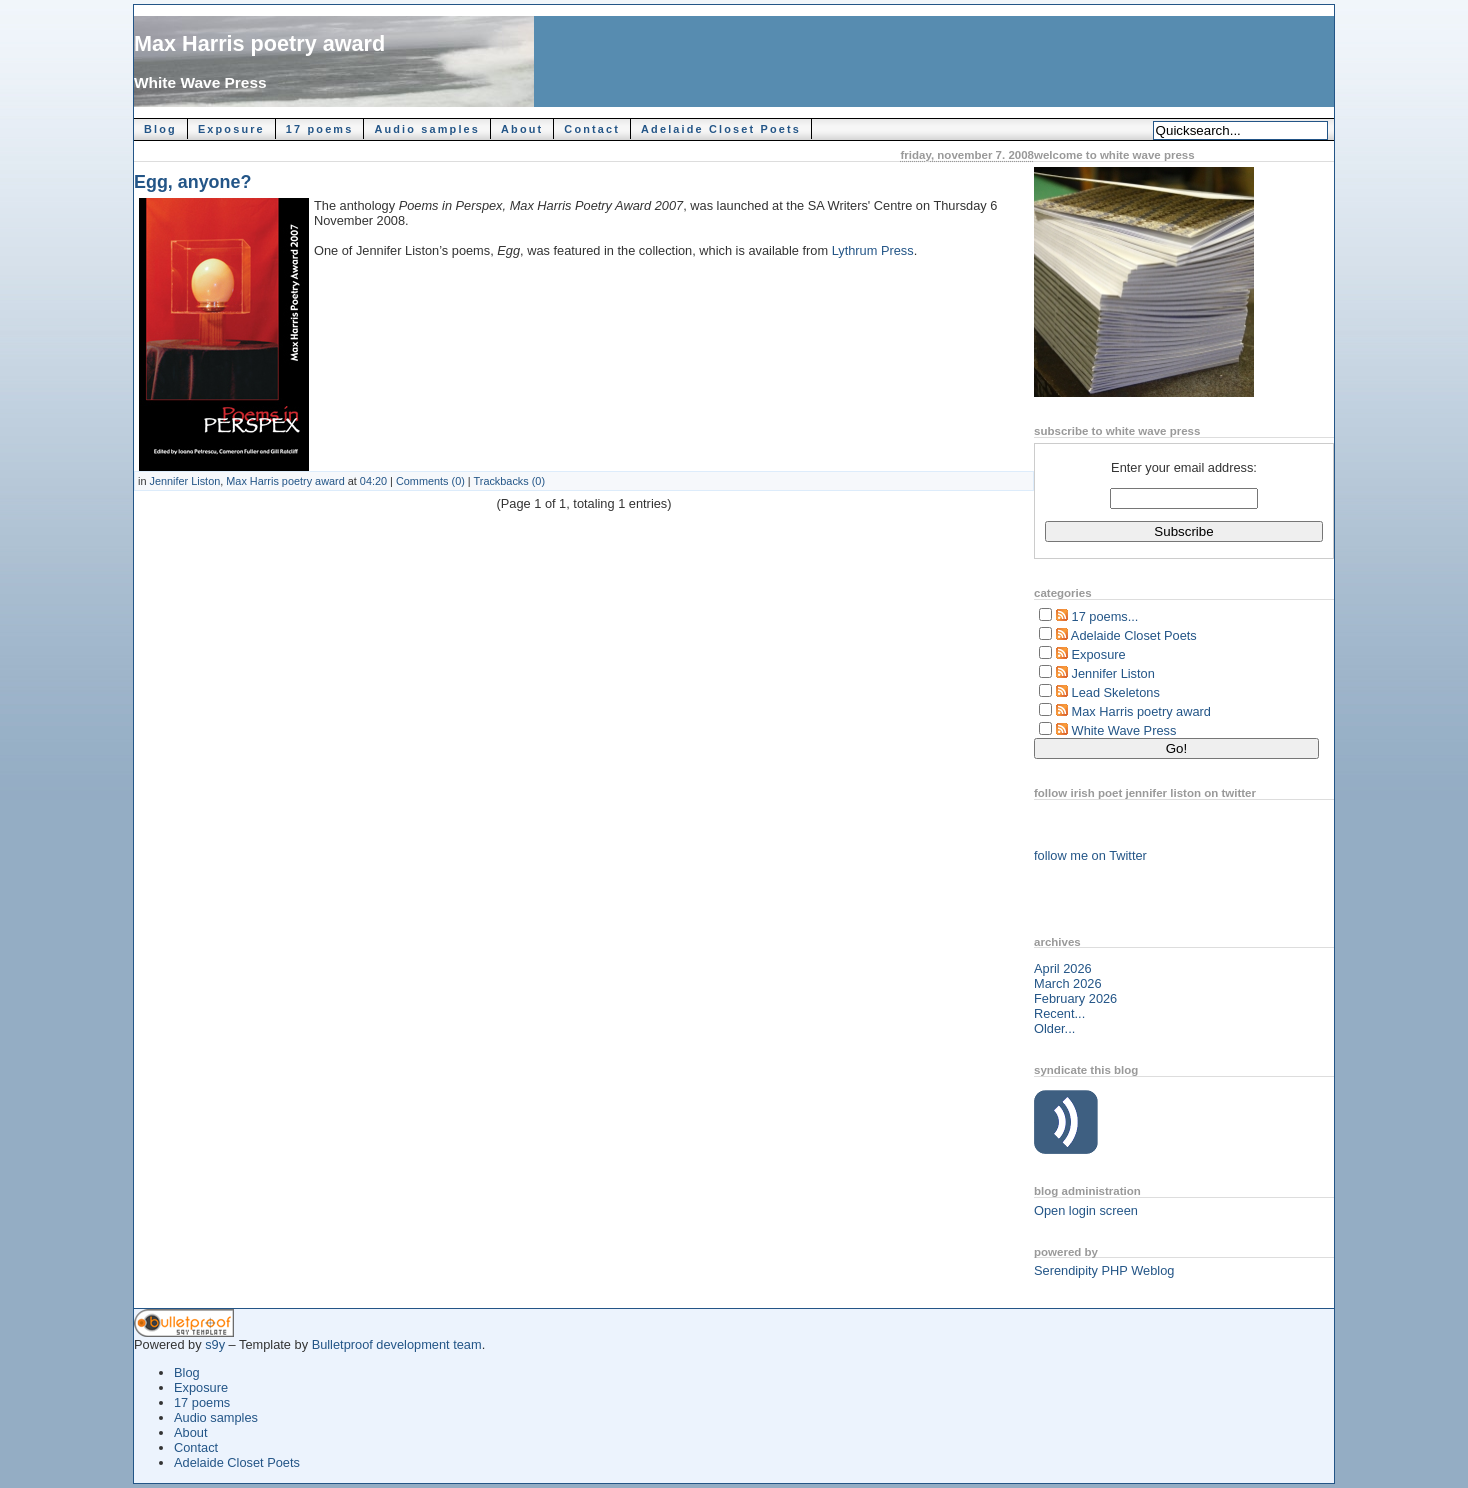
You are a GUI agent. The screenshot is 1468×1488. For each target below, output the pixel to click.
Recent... (1059, 1013)
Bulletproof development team (397, 1344)
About (522, 129)
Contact (592, 129)
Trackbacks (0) (510, 481)
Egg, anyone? (192, 182)
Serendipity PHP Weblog (1104, 1270)
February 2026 (1075, 998)
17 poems (320, 129)
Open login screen (1086, 1210)
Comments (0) (430, 481)
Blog (160, 129)
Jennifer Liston (185, 481)
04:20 (373, 481)
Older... (1054, 1028)
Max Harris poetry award (259, 43)
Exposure (231, 129)
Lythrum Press (873, 250)
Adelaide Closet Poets (721, 129)
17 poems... (1105, 616)
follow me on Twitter (1090, 855)
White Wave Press (200, 82)
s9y (215, 1344)
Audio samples (427, 129)
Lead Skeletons (1116, 692)
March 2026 (1068, 983)
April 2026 (1063, 968)
